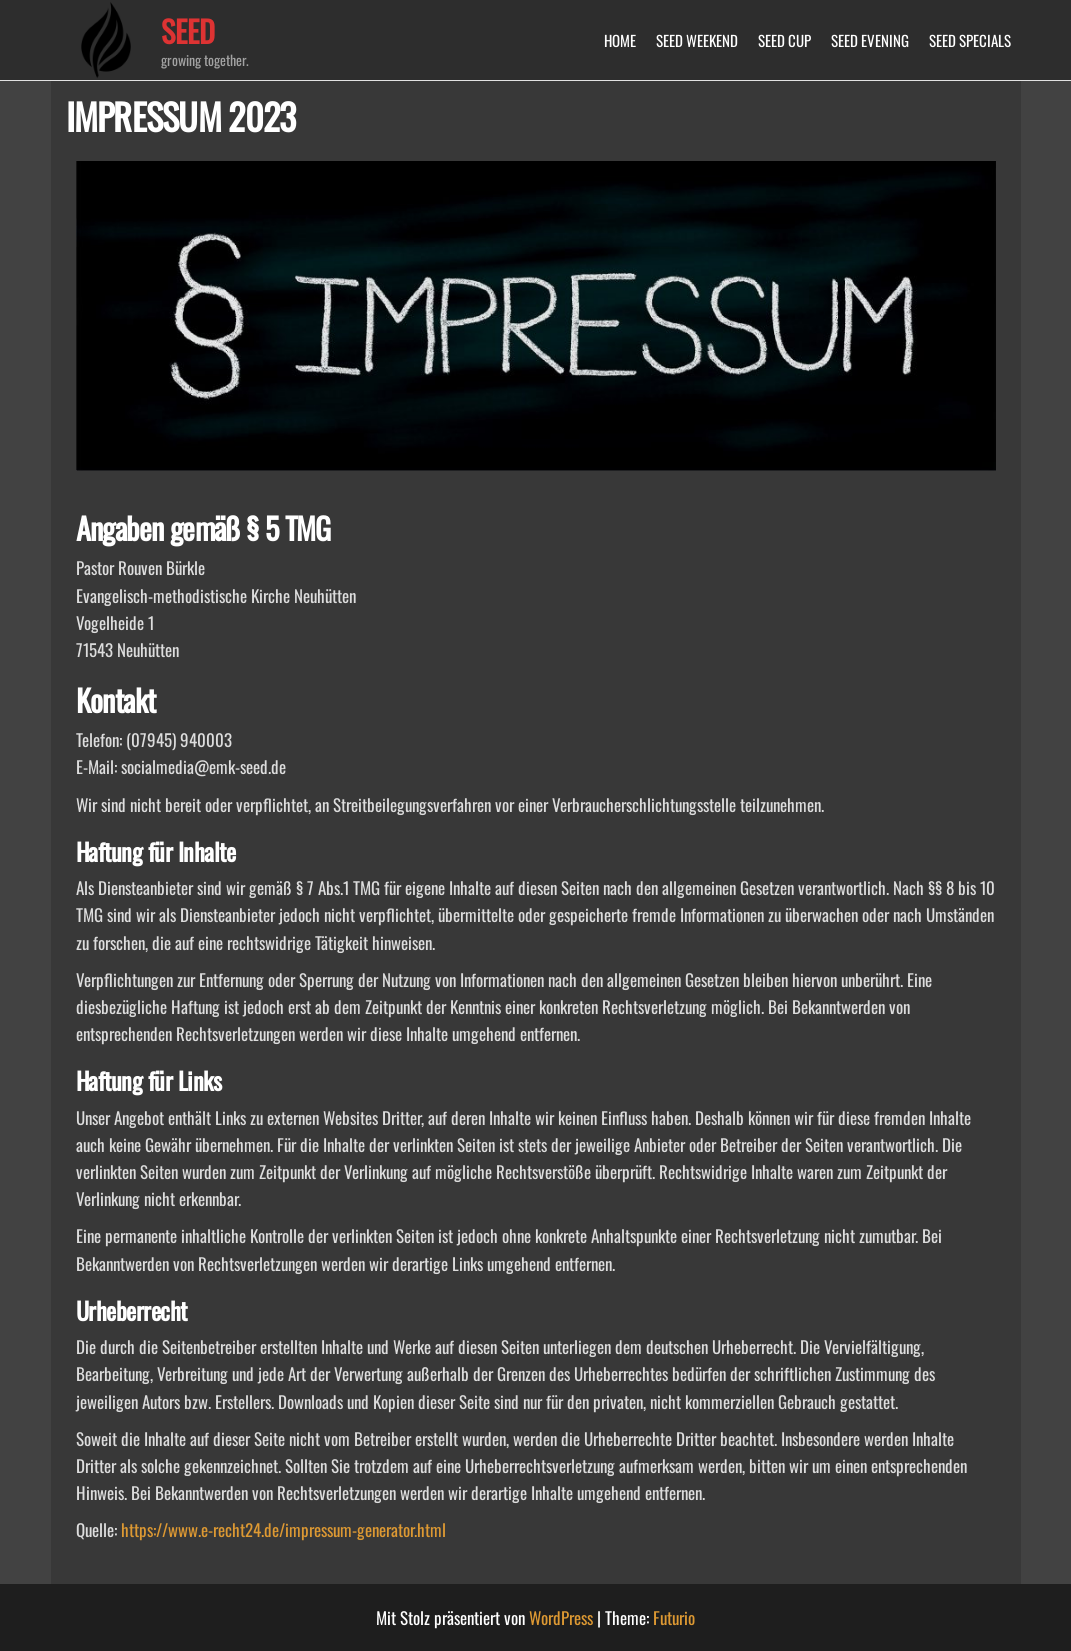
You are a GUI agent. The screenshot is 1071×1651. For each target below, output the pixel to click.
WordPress (561, 1617)
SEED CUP (784, 40)
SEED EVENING (870, 40)
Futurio (674, 1617)
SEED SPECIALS (970, 40)
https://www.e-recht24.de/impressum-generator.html (283, 1529)
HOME (620, 40)
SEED (188, 30)
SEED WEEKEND (697, 40)
